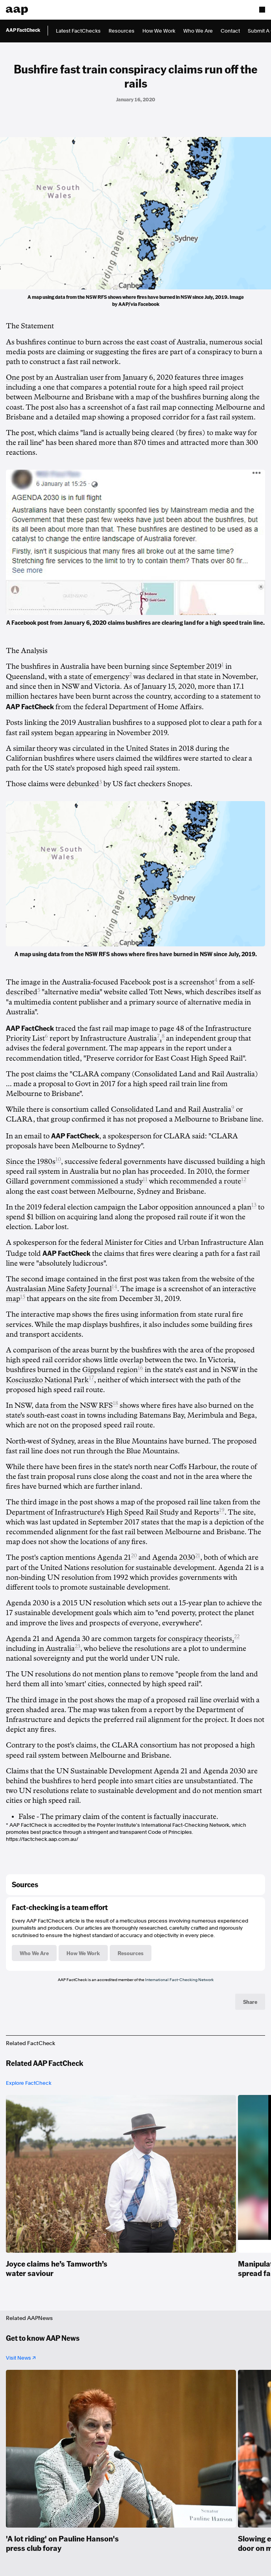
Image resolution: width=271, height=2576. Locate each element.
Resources (122, 31)
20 (134, 1555)
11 (145, 1179)
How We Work (158, 31)
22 (237, 1636)
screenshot (196, 982)
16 (140, 1367)
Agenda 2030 (173, 1557)
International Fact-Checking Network (179, 1979)
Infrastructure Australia (118, 1038)
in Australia (56, 1648)
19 (222, 1510)
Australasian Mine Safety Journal (59, 1288)
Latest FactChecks (78, 31)
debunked (83, 783)
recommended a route (205, 1181)
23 (77, 1646)
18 (115, 1403)
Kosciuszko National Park (47, 1379)
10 (58, 1159)
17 (91, 1377)
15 (22, 1296)
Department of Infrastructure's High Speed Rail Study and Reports (112, 1512)
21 (197, 1555)
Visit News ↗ (21, 2358)
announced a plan (223, 1207)
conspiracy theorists (201, 1638)
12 (243, 1179)
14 (114, 1286)
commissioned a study (107, 1181)
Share (250, 2001)
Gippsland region (110, 1369)
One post (20, 377)
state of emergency (99, 676)
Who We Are (198, 31)
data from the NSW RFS (74, 1405)
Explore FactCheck (29, 2083)
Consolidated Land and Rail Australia (171, 1109)
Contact (230, 31)
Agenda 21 (114, 1557)
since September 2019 (186, 666)
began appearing (81, 732)
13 (253, 1205)
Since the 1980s (30, 1161)
